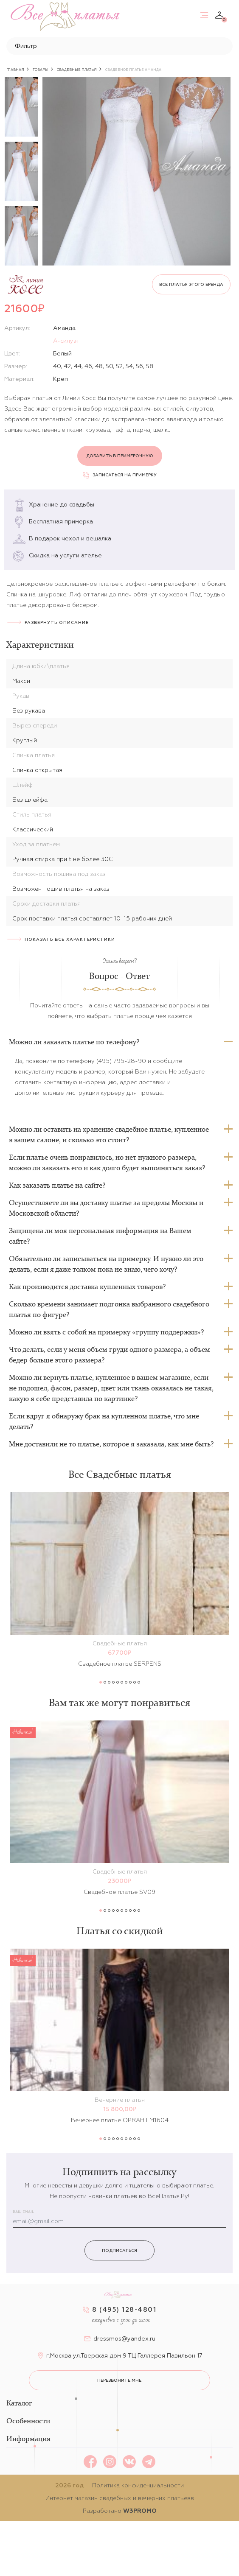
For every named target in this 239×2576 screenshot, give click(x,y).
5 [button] (117, 1682)
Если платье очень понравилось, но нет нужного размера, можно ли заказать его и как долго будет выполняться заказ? (107, 1162)
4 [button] (113, 1682)
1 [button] (100, 1682)
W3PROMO (140, 2510)
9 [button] (134, 1682)
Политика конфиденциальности (138, 2485)
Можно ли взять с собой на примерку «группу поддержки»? (106, 1332)
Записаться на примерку (120, 475)
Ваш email (23, 2212)
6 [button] (122, 1682)
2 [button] (105, 1682)
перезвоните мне (119, 2380)
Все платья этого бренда (191, 284)
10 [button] (139, 1682)
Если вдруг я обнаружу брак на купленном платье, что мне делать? (104, 1421)
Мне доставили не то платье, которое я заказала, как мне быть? (111, 1444)
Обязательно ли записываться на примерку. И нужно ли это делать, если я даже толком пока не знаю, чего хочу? (106, 1264)
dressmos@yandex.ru (124, 2338)
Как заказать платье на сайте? (57, 1185)
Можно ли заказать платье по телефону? (74, 1041)
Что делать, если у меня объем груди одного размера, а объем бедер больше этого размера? (109, 1355)
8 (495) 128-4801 (124, 2309)
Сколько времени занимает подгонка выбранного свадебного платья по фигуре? (109, 1309)
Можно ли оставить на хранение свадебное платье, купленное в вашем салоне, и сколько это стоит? (109, 1134)
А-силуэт (66, 340)
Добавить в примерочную (119, 455)
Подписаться (119, 2250)
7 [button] (126, 1682)
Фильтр (26, 45)
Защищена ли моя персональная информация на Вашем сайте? (100, 1236)
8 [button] (130, 1682)
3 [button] (109, 1682)
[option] (21, 107)
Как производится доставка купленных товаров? (87, 1286)
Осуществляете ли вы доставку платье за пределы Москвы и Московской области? (106, 1208)
